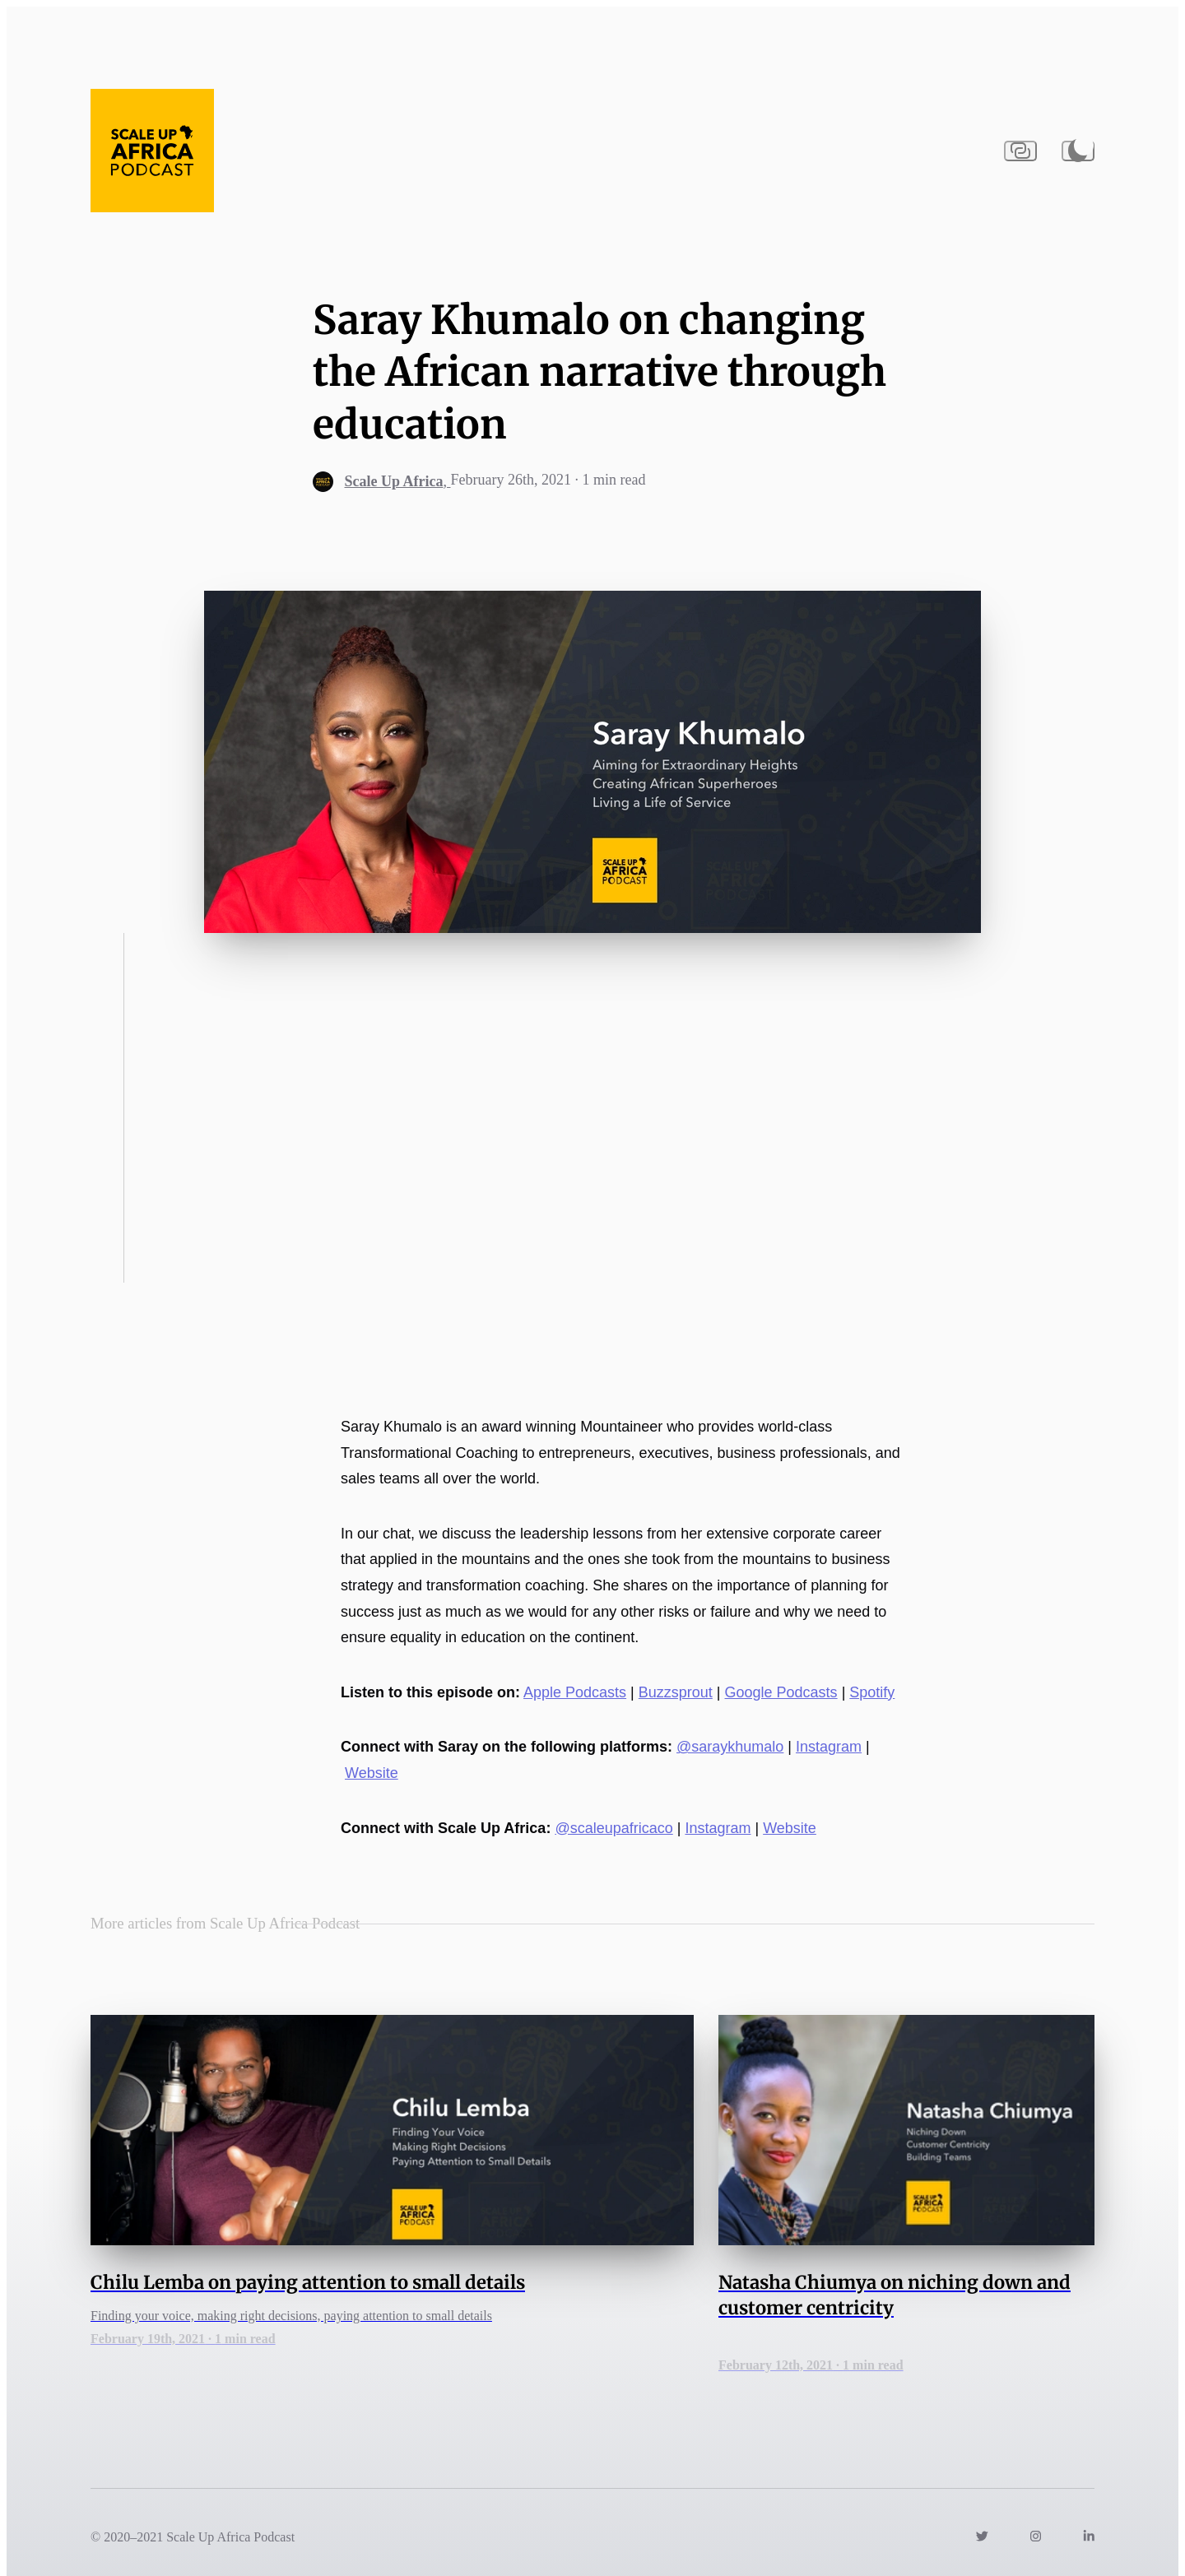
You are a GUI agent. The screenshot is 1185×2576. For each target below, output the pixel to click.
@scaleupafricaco (613, 1828)
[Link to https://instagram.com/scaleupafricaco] (1035, 2537)
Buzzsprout (676, 1692)
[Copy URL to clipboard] (1020, 151)
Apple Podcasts (574, 1692)
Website (371, 1773)
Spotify (872, 1692)
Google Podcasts (781, 1692)
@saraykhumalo (729, 1746)
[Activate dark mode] (1078, 151)
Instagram (829, 1746)
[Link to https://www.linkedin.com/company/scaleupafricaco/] (1088, 2537)
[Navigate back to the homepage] (152, 150)
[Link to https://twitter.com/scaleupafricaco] (981, 2537)
